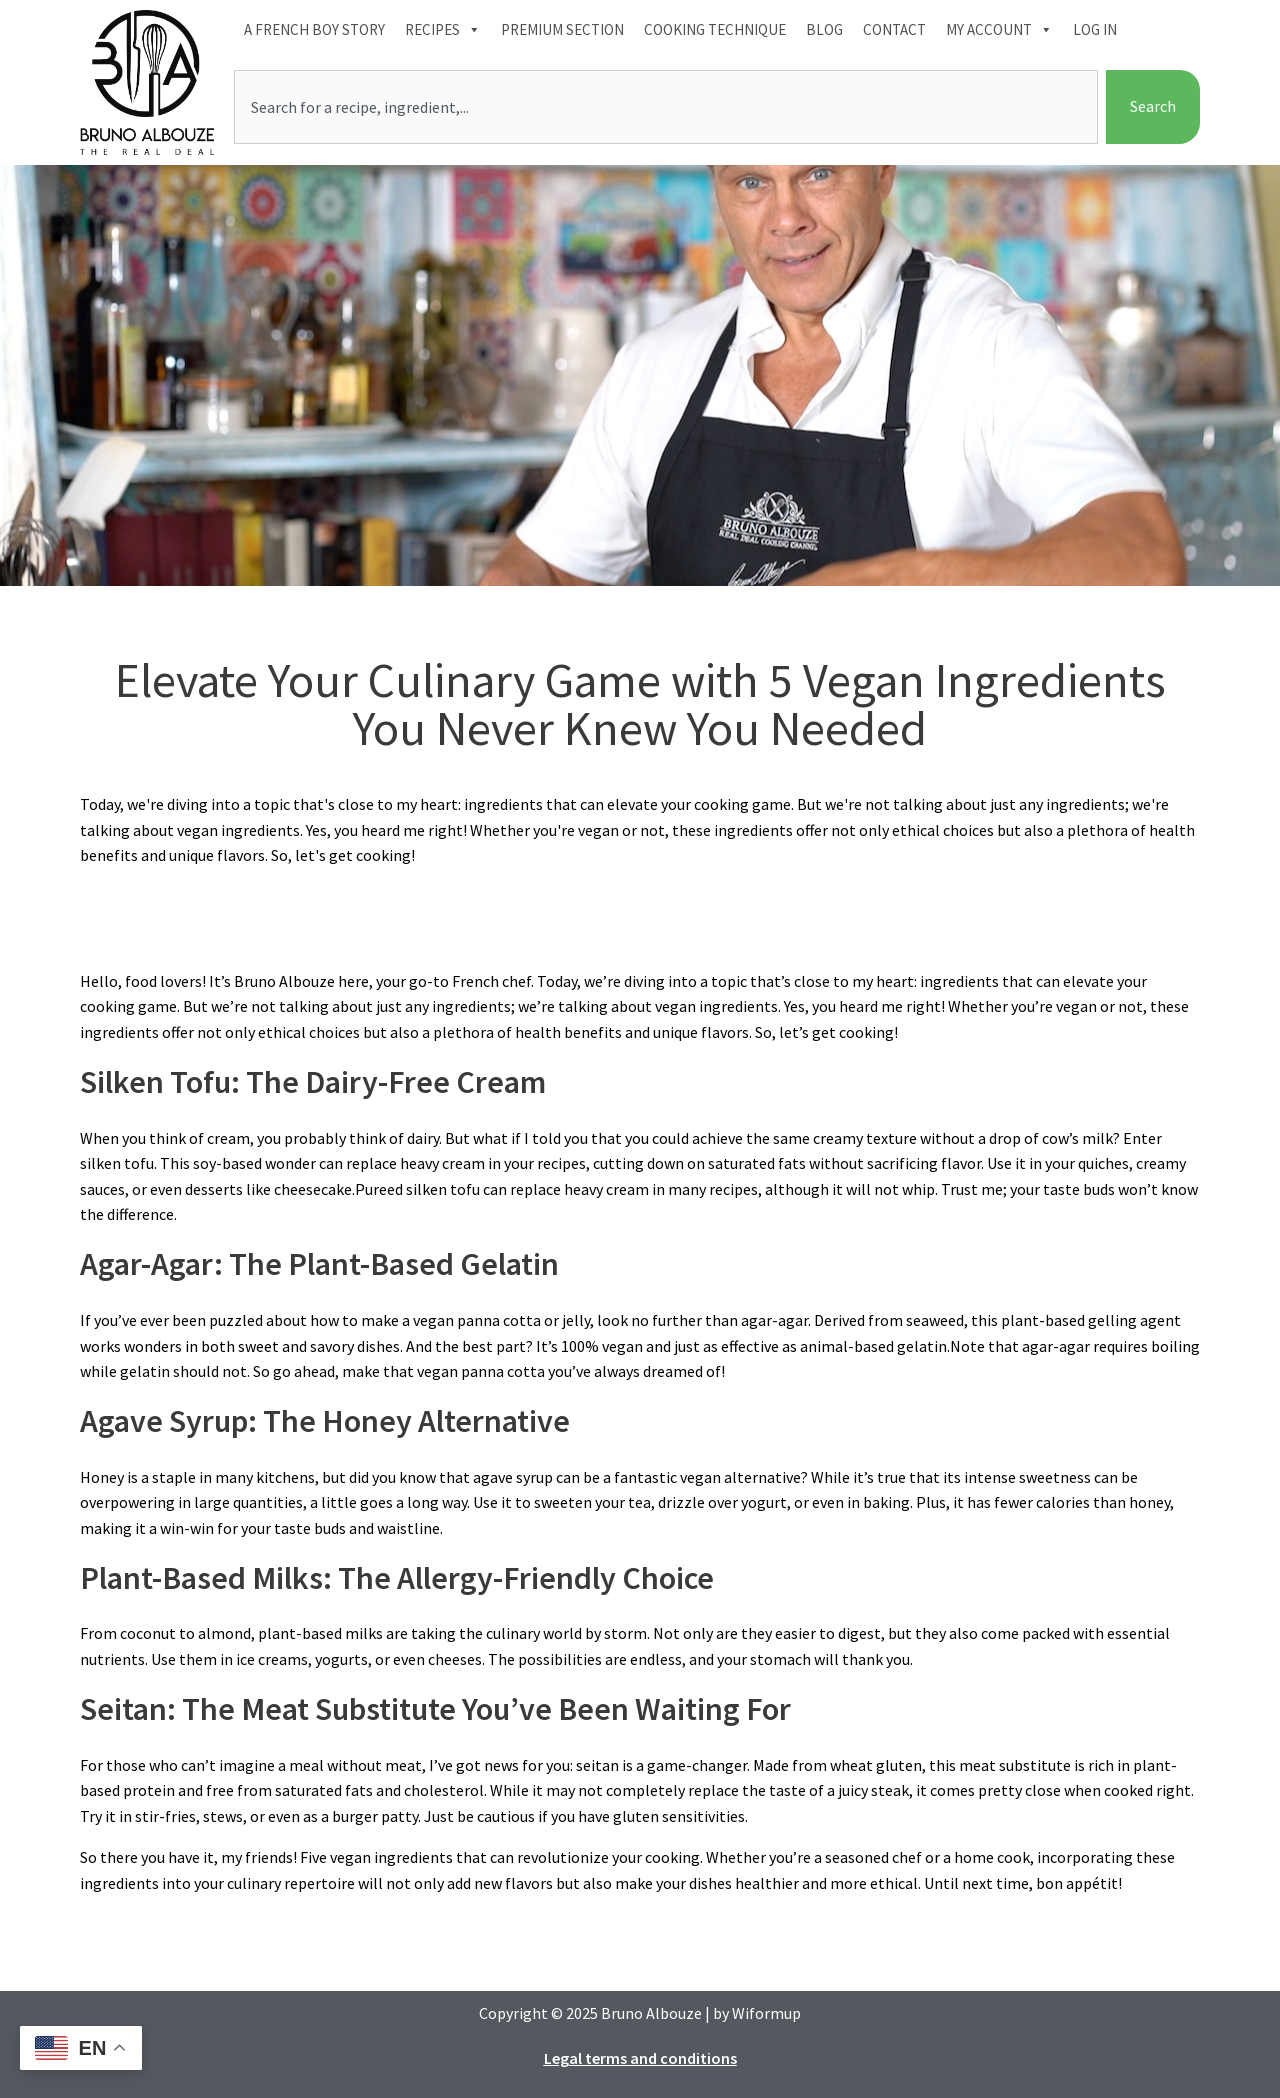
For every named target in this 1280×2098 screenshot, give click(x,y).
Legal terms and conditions (640, 2058)
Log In (1095, 29)
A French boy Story (314, 29)
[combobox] (666, 107)
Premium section (562, 29)
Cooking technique (715, 29)
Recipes (443, 30)
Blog (824, 29)
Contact (894, 29)
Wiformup (766, 2013)
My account (999, 30)
